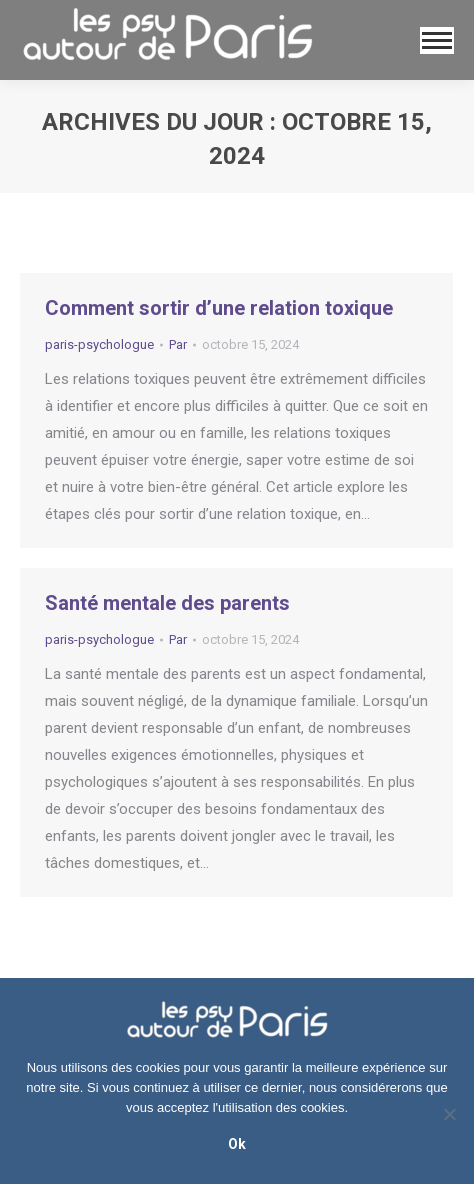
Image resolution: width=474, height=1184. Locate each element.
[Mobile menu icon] (437, 40)
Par (178, 344)
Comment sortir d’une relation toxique (219, 308)
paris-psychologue (99, 344)
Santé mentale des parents (167, 603)
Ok (237, 1144)
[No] (449, 1114)
